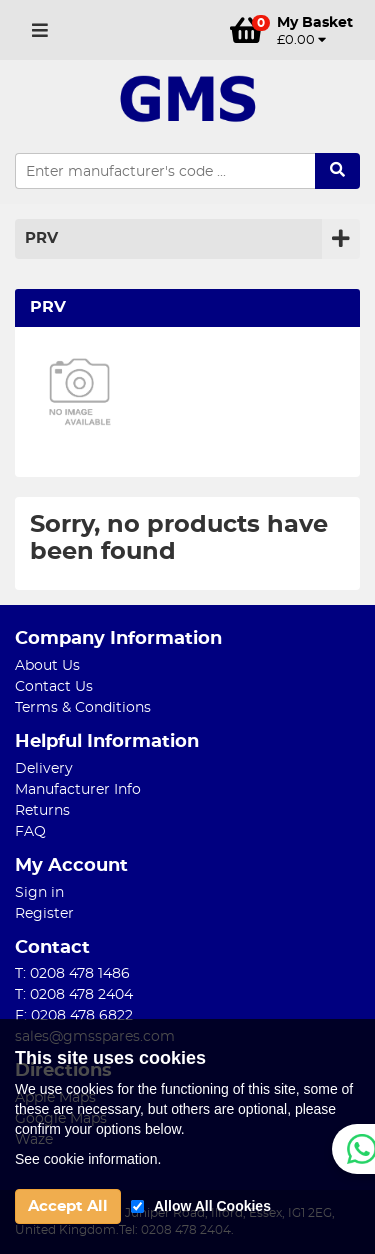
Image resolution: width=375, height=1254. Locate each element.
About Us (47, 666)
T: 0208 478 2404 (74, 995)
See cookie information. (88, 1159)
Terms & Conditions (83, 708)
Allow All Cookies (212, 1206)
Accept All (68, 1206)
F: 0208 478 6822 (74, 1016)
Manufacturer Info (78, 790)
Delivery (44, 769)
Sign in (39, 893)
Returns (42, 811)
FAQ (30, 832)
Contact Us (54, 687)
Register (44, 914)
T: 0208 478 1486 (72, 974)
